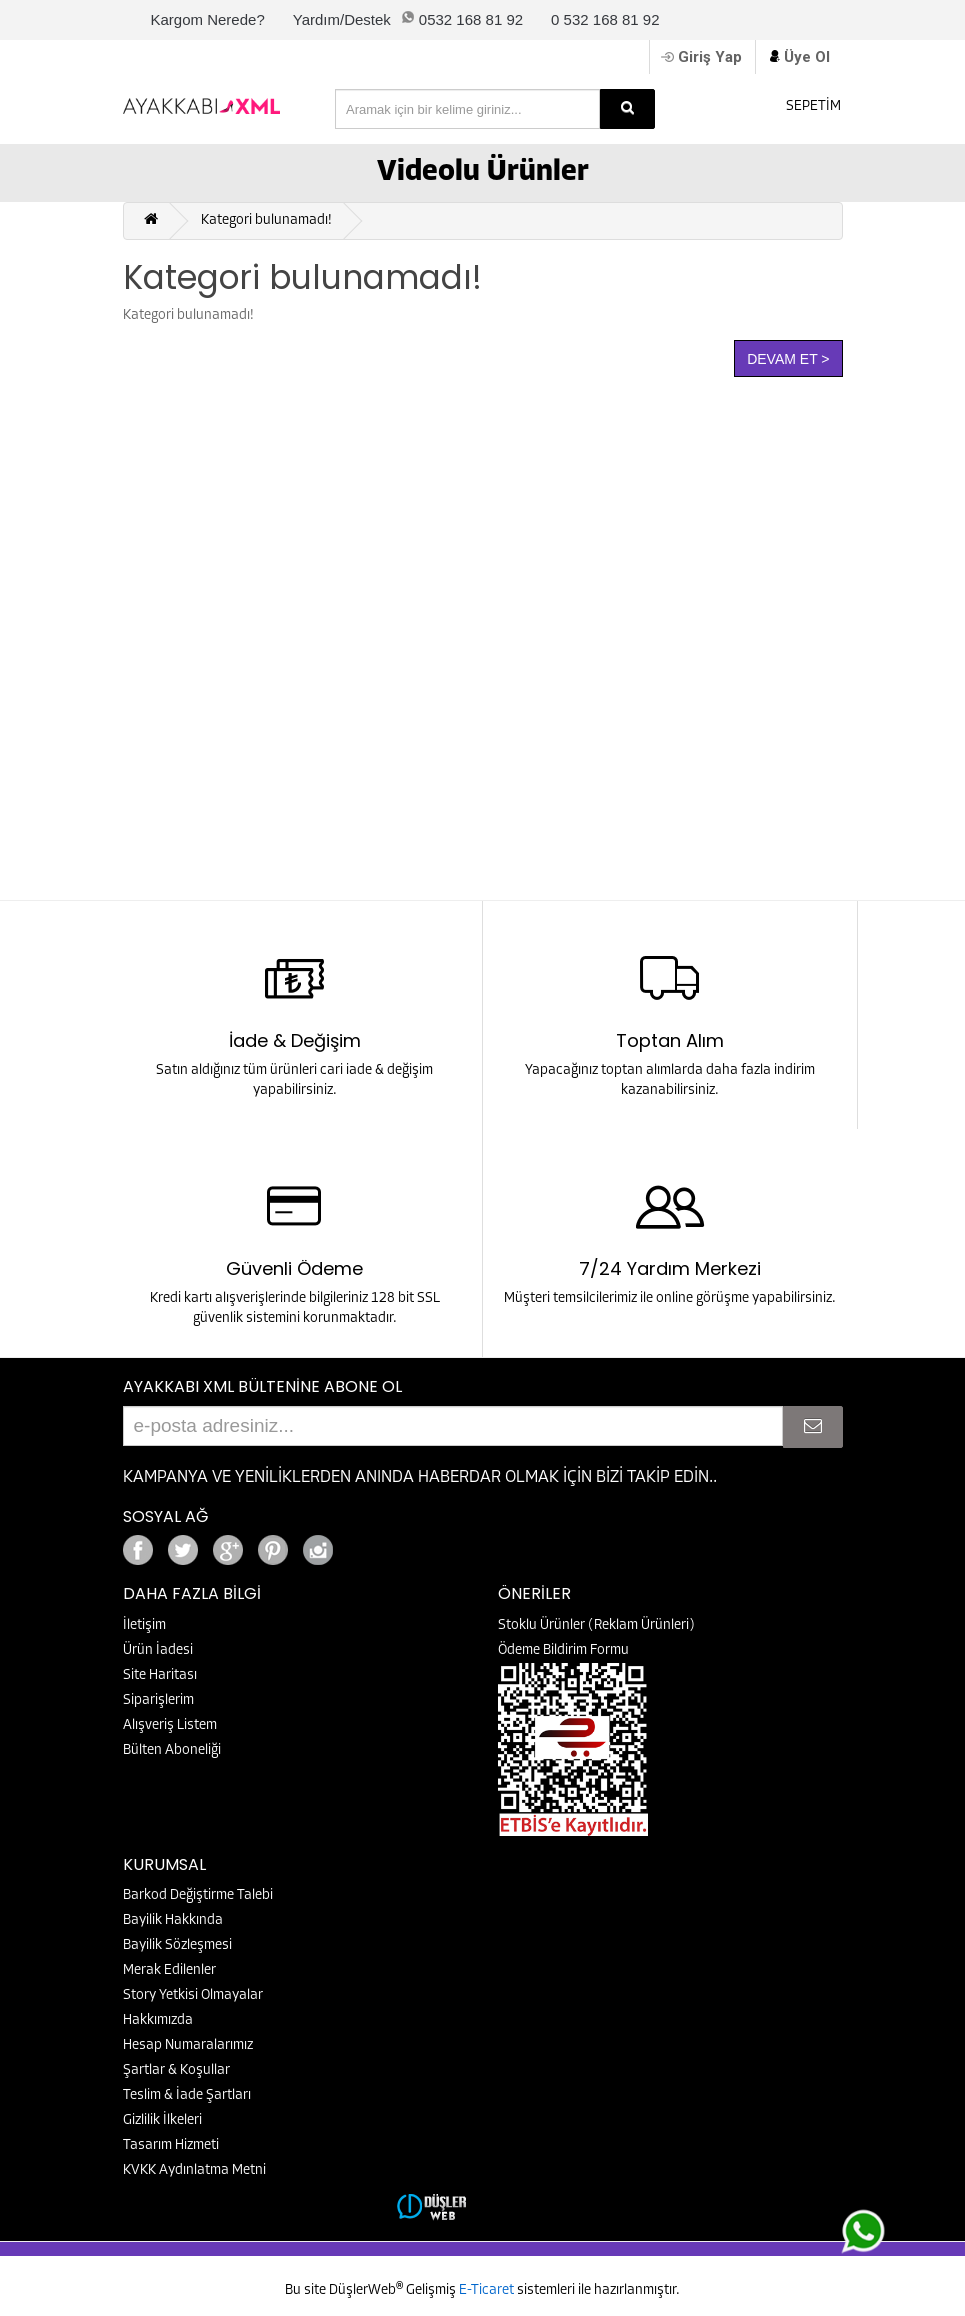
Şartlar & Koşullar (176, 2070)
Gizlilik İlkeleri (162, 2120)
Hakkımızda (158, 2020)
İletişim (144, 1625)
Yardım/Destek (342, 19)
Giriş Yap (710, 57)
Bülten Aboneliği (172, 1750)
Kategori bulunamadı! (266, 220)
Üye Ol (807, 57)
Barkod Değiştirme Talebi (198, 1895)
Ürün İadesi (158, 1650)
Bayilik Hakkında (173, 1920)
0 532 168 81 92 (605, 19)
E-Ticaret (488, 2290)
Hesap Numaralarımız (188, 2045)
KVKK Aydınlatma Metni (194, 2170)
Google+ (373, 1544)
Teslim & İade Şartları (187, 2095)
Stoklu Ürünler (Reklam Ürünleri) (596, 1625)
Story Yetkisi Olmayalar (193, 1995)
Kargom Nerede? (208, 19)
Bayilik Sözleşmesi (177, 1945)
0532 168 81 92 (471, 19)
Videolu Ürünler (483, 172)
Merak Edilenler (169, 1970)
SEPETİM (800, 104)
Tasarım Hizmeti (171, 2145)
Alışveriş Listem (170, 1725)
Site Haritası (160, 1675)
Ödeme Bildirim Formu (563, 1650)
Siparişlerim (158, 1700)
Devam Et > (788, 359)
